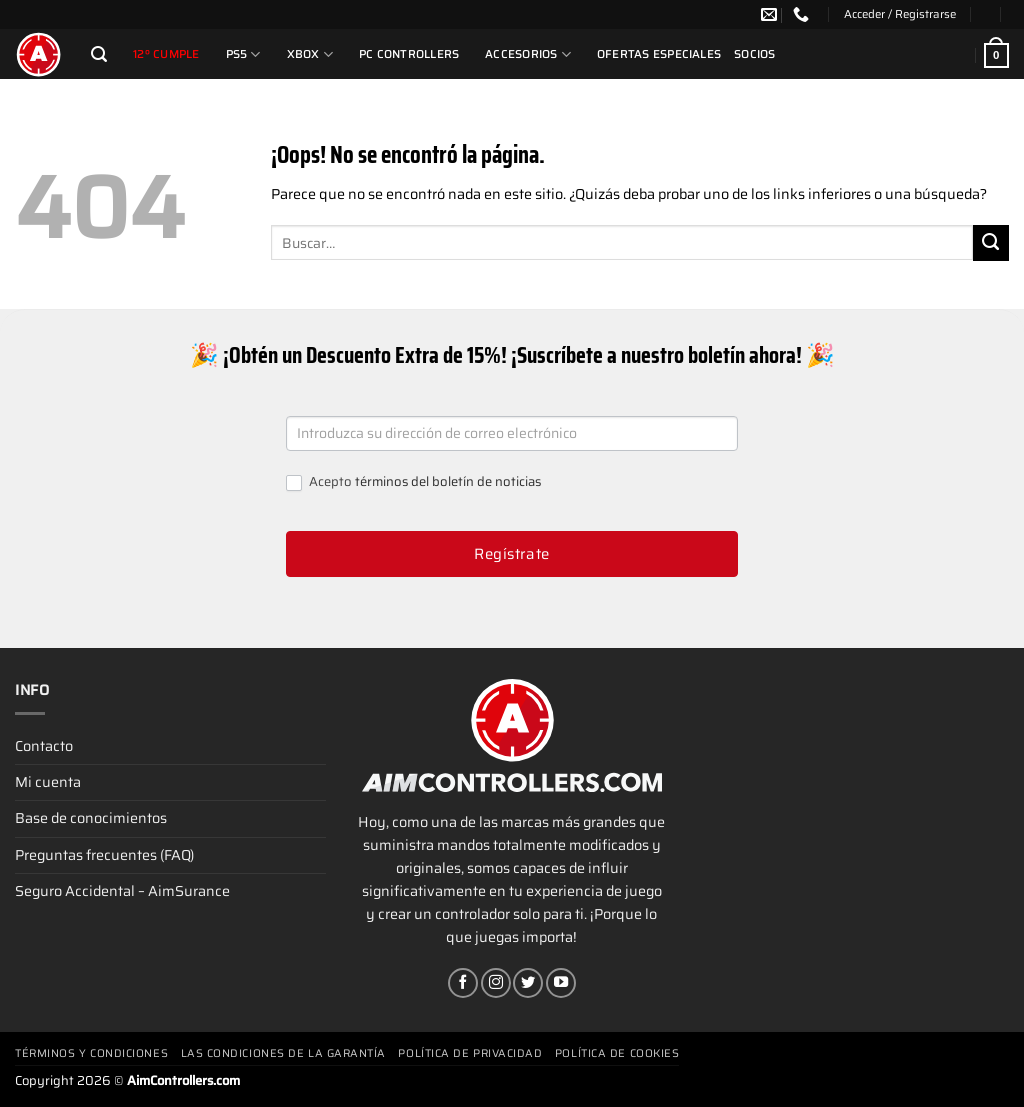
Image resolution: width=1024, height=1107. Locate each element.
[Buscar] (99, 54)
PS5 (243, 54)
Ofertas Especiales (659, 54)
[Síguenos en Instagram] (496, 983)
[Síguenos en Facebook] (463, 983)
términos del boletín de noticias (448, 481)
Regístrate (512, 554)
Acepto (413, 482)
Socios (754, 54)
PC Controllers (409, 54)
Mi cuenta (48, 782)
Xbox (310, 54)
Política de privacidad (470, 1053)
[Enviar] (991, 243)
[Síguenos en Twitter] (528, 983)
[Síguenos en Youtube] (561, 983)
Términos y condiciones (91, 1053)
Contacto (44, 746)
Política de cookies (617, 1053)
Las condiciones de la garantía (284, 1053)
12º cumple (166, 54)
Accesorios (528, 54)
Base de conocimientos (91, 818)
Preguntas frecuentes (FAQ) (104, 855)
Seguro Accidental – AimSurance (122, 891)
